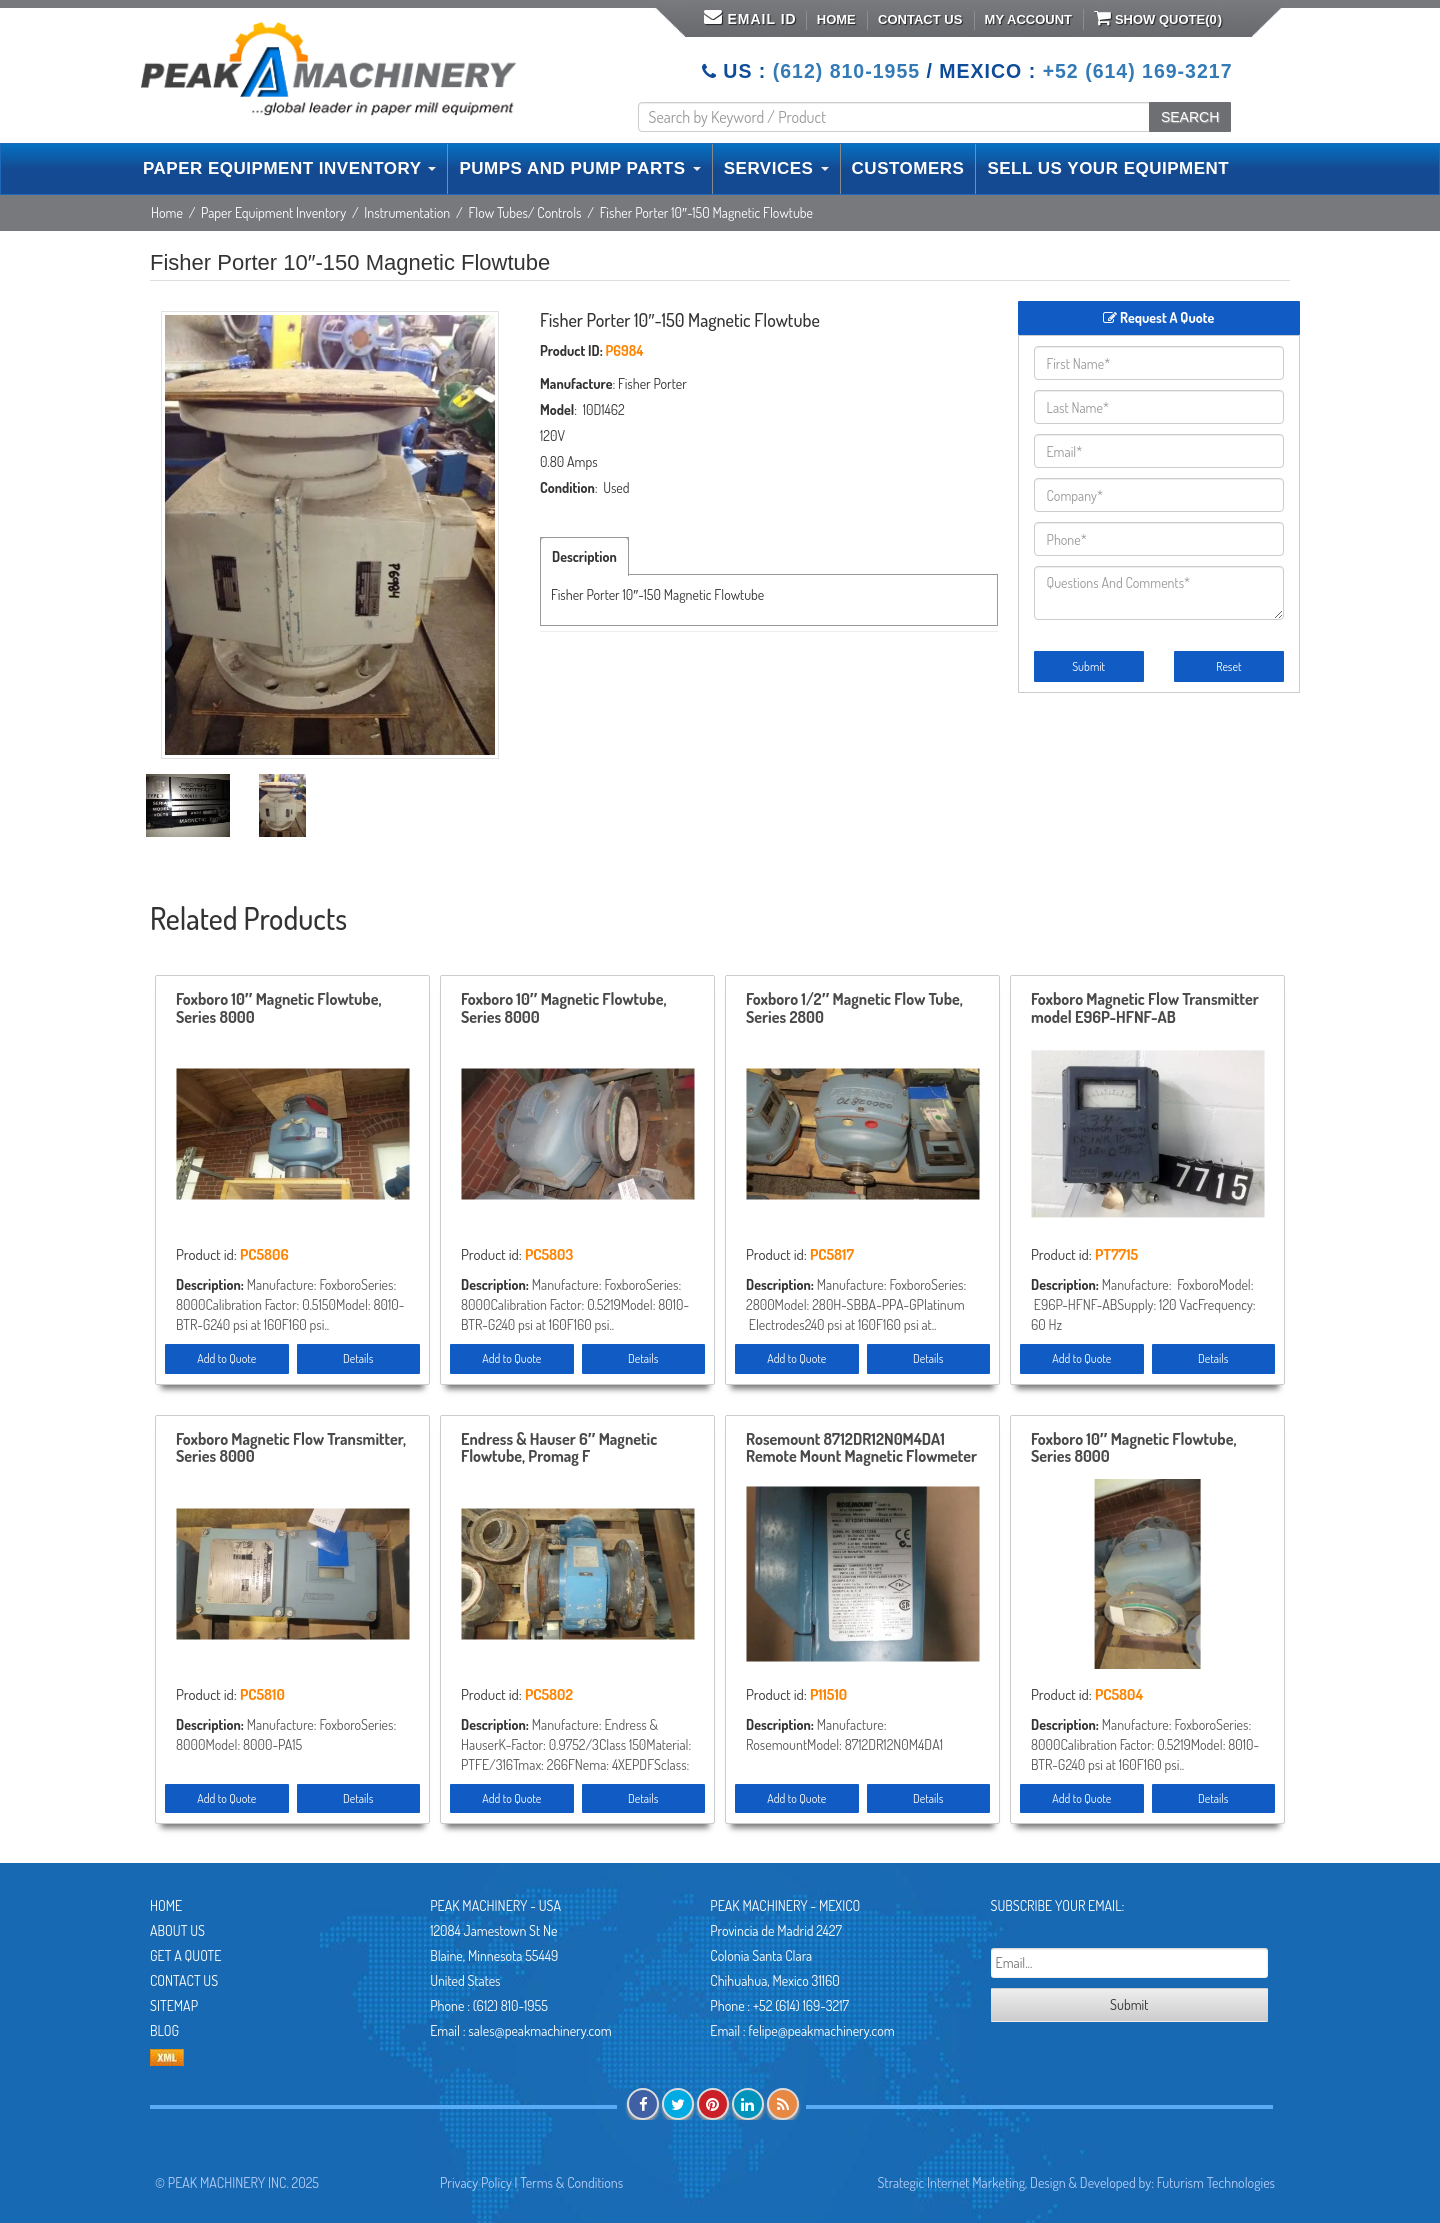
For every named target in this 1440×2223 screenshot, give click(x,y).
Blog (164, 2030)
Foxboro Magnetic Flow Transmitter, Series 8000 (291, 1449)
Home (836, 19)
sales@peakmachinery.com (539, 2030)
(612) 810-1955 (846, 71)
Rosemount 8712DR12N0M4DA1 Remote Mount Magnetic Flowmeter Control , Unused (861, 1449)
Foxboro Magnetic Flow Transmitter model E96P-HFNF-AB (1145, 1009)
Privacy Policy (476, 2182)
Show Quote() (1158, 18)
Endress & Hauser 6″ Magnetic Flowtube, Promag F (559, 1449)
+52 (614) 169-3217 (1138, 71)
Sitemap (174, 2005)
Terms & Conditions (571, 2182)
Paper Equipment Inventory (273, 212)
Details (358, 1358)
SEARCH (1190, 117)
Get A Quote (185, 1955)
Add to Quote (226, 1358)
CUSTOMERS (908, 168)
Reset (1228, 666)
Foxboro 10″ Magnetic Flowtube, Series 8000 (278, 1009)
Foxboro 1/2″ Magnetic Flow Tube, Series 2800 (854, 1009)
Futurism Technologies (1216, 2182)
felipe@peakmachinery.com (821, 2030)
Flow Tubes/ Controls (524, 212)
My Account (1028, 19)
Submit (1088, 666)
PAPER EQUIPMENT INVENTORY (289, 168)
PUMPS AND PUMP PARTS (579, 168)
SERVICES (776, 168)
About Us (177, 1930)
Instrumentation (407, 212)
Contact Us (920, 19)
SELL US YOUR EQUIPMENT (1108, 168)
